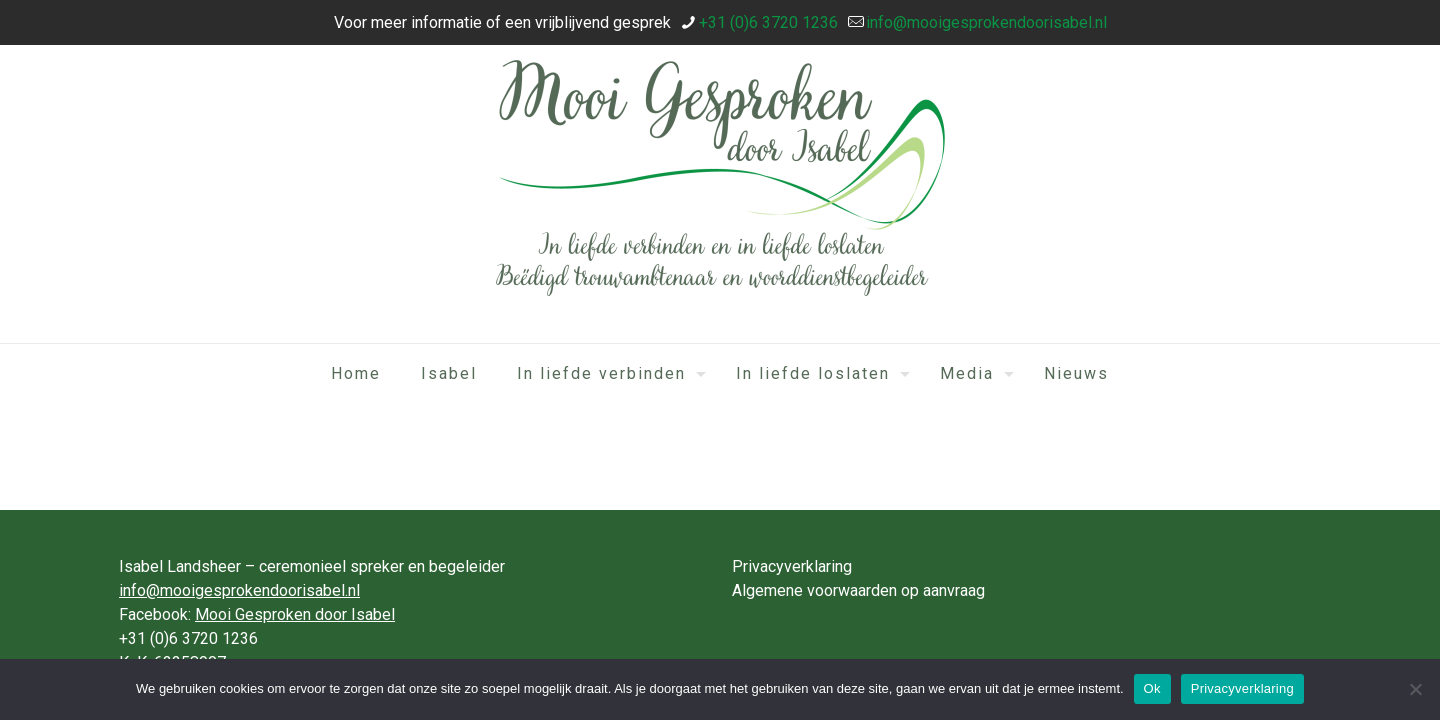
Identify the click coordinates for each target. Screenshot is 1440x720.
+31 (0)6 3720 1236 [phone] (768, 22)
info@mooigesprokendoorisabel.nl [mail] (986, 22)
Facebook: (257, 614)
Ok (1152, 688)
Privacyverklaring (792, 566)
